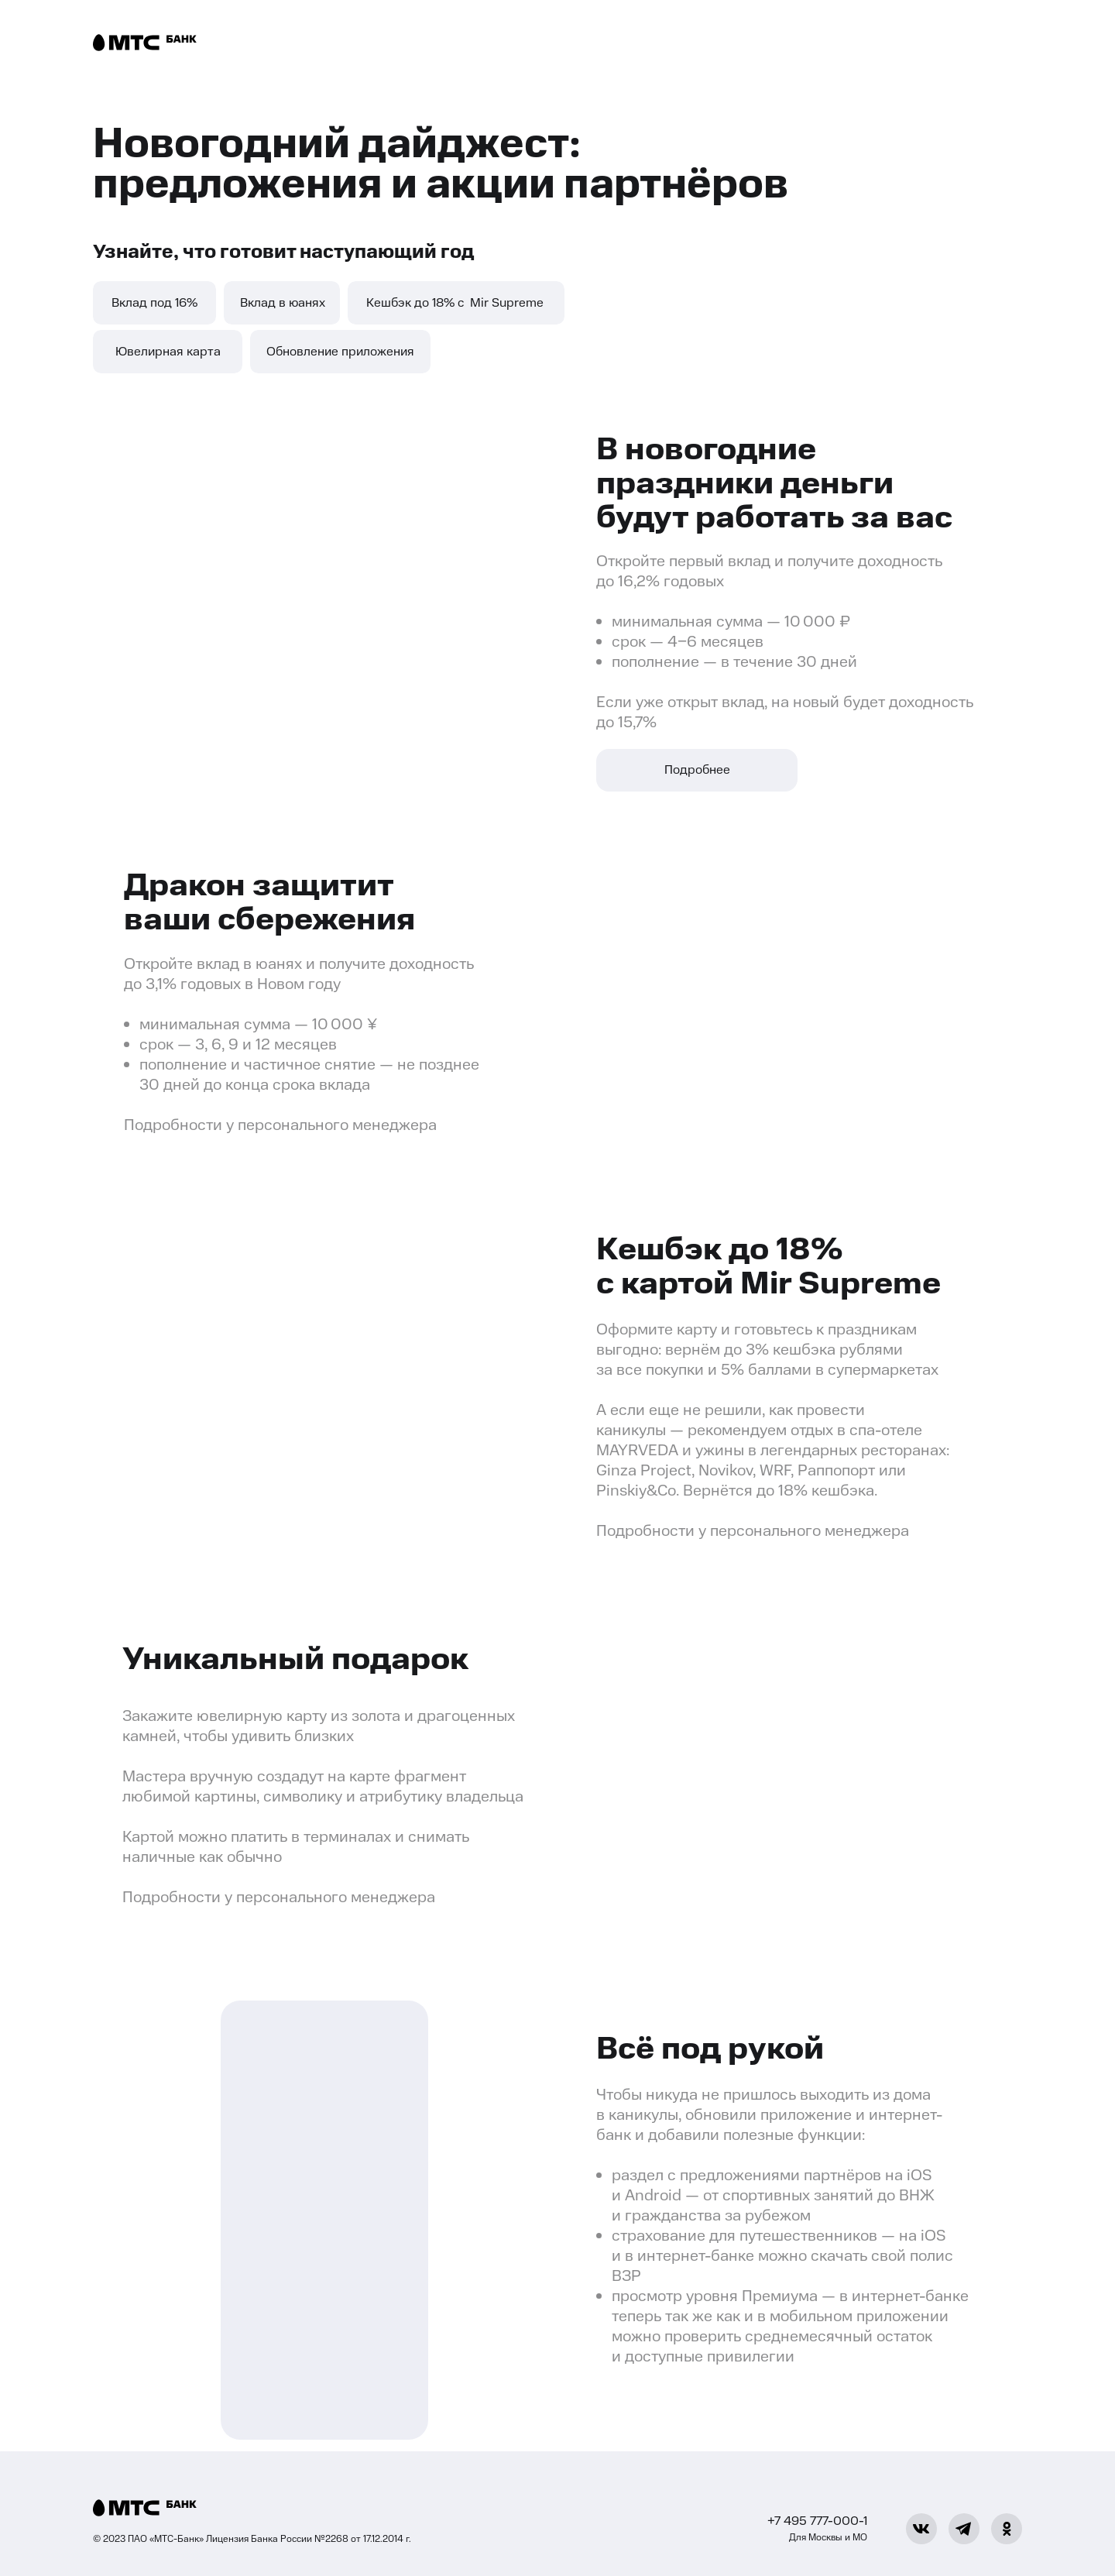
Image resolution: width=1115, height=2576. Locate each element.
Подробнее (697, 769)
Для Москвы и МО (828, 2537)
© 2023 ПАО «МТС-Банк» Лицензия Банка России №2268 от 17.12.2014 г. (252, 2539)
